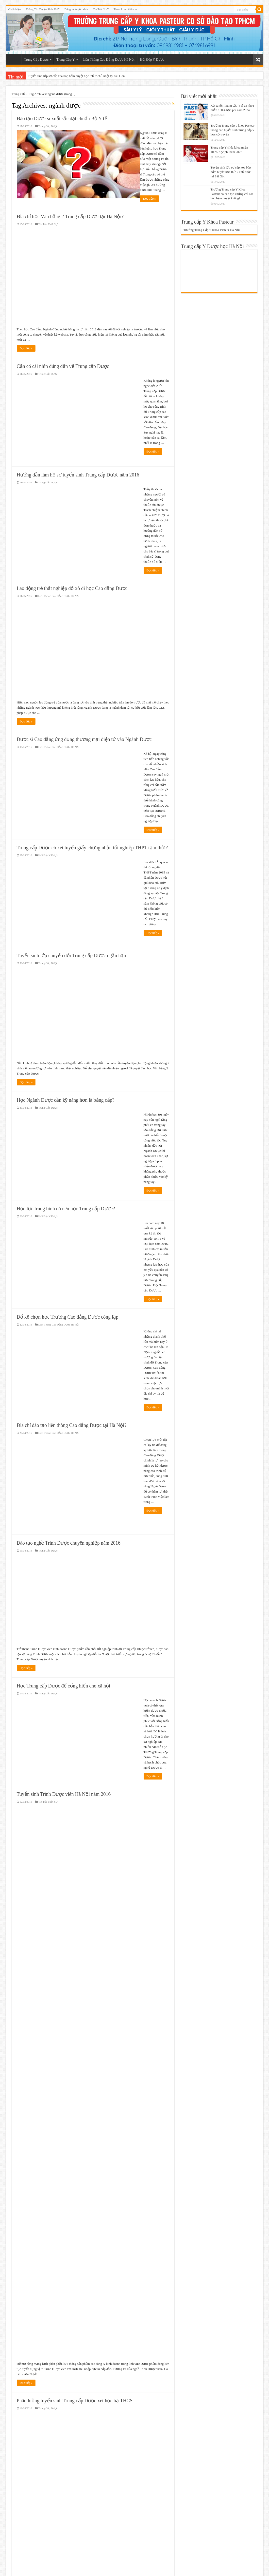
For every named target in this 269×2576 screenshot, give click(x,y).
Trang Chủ (14, 59)
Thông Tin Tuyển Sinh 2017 (43, 9)
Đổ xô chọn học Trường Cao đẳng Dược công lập (67, 1327)
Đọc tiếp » (26, 209)
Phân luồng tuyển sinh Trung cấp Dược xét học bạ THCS (75, 2411)
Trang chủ (18, 94)
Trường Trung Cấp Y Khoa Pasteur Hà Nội (212, 230)
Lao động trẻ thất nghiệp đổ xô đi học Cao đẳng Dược (72, 598)
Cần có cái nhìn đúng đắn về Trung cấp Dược (63, 376)
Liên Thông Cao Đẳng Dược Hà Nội (108, 59)
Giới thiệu (14, 9)
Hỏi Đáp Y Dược (152, 59)
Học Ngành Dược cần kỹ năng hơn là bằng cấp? (66, 1110)
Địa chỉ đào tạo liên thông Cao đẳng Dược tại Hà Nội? (72, 1435)
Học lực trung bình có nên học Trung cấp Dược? (66, 1219)
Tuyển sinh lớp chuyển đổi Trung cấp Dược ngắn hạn (71, 965)
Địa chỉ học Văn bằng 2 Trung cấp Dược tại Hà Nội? (70, 226)
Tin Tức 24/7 (101, 9)
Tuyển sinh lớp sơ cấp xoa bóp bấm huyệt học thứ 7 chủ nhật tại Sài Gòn (76, 76)
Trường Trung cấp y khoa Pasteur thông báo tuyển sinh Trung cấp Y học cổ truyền (232, 130)
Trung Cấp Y (65, 59)
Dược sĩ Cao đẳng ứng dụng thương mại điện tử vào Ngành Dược (84, 749)
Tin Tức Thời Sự (47, 234)
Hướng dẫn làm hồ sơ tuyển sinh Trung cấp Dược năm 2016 (78, 485)
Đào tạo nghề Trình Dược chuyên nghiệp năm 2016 (68, 1553)
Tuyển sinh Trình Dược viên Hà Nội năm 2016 (64, 1804)
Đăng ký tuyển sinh (76, 9)
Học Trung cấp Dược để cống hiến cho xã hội (63, 1696)
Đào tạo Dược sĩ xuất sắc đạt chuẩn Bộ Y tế (62, 118)
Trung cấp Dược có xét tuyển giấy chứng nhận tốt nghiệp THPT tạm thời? (92, 858)
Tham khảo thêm (124, 9)
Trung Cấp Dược (36, 59)
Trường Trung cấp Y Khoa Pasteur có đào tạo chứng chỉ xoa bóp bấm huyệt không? (232, 194)
